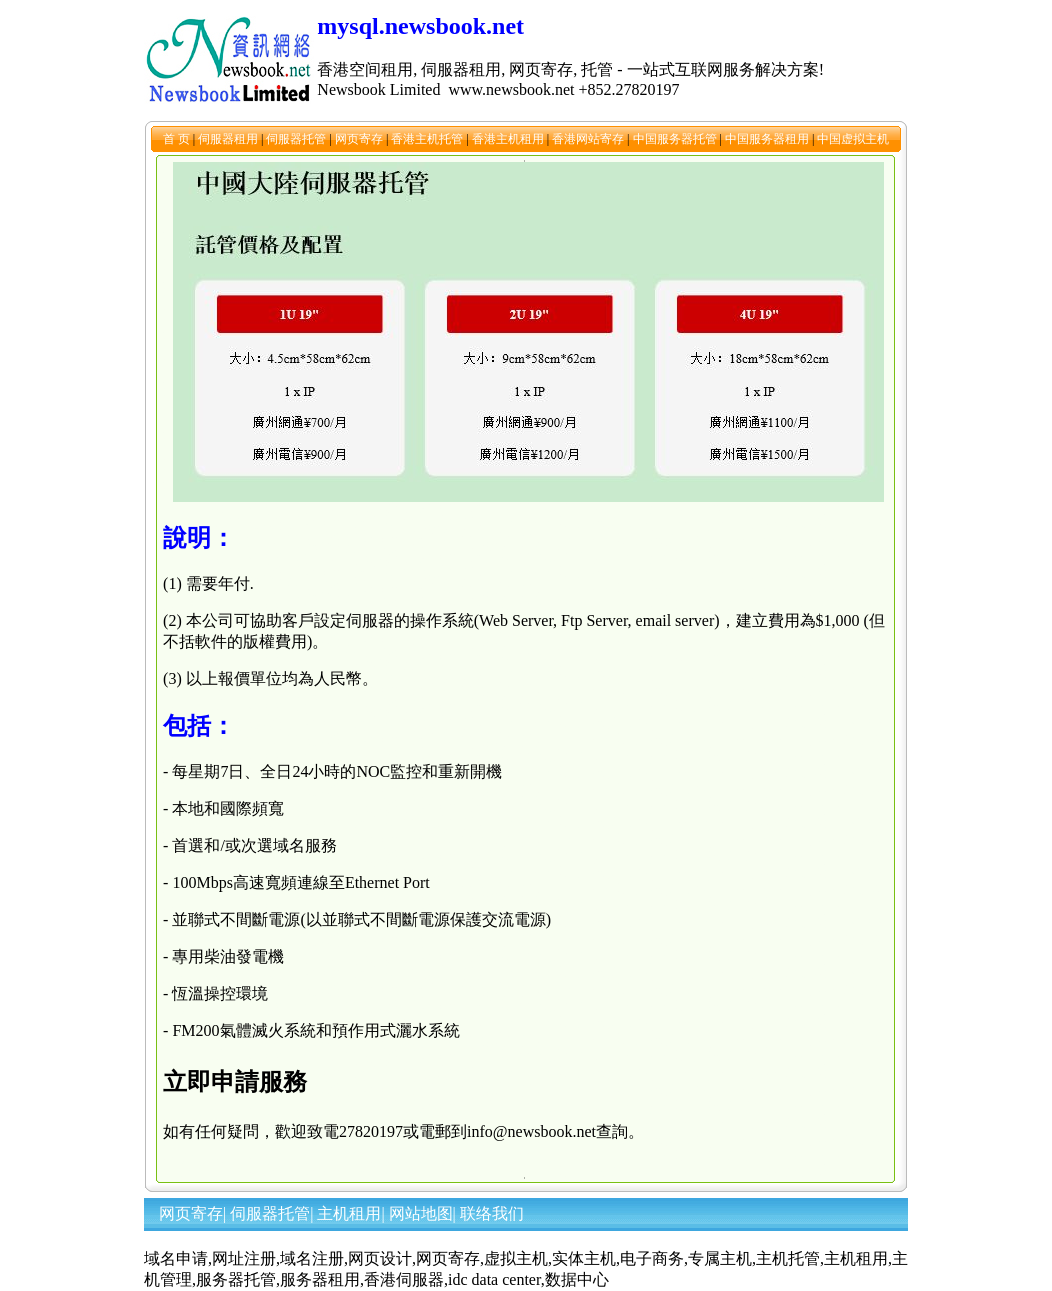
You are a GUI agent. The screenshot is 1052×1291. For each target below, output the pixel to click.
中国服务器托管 (676, 139)
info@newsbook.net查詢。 (555, 1131)
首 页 (178, 139)
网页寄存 (360, 139)
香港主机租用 (509, 139)
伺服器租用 (229, 139)
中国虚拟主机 (853, 139)
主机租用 (349, 1213)
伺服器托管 (297, 139)
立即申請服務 (235, 1082)
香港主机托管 (428, 139)
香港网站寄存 (589, 139)
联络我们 (492, 1213)
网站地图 (421, 1213)
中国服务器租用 (768, 139)
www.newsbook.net (511, 89)
